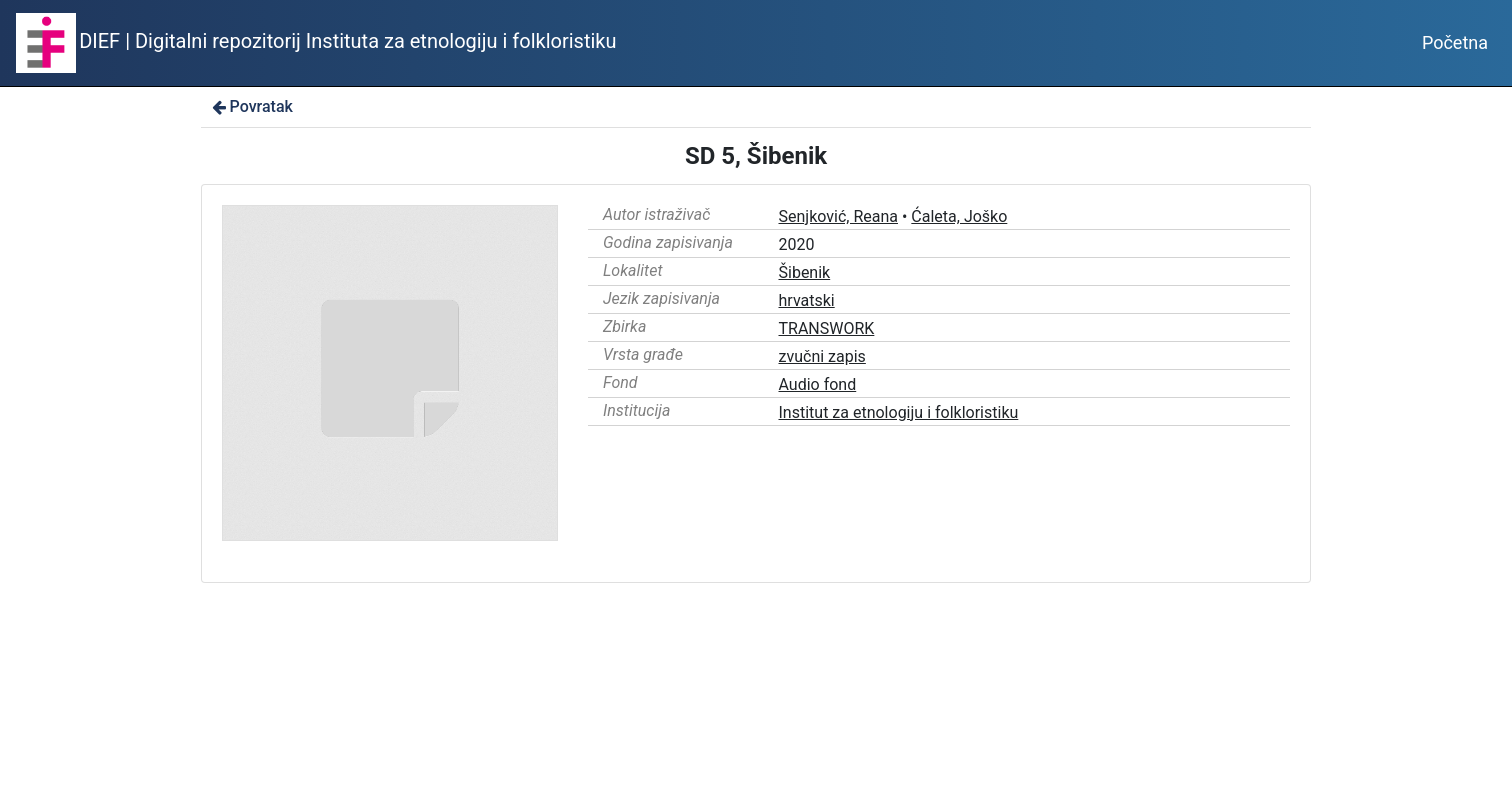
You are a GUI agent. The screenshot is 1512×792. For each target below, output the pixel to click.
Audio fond (818, 384)
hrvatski (807, 300)
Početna (1455, 42)
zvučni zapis (822, 356)
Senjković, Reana (838, 216)
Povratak (251, 106)
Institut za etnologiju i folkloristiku (899, 412)
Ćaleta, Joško (959, 216)
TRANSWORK (827, 328)
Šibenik (805, 272)
